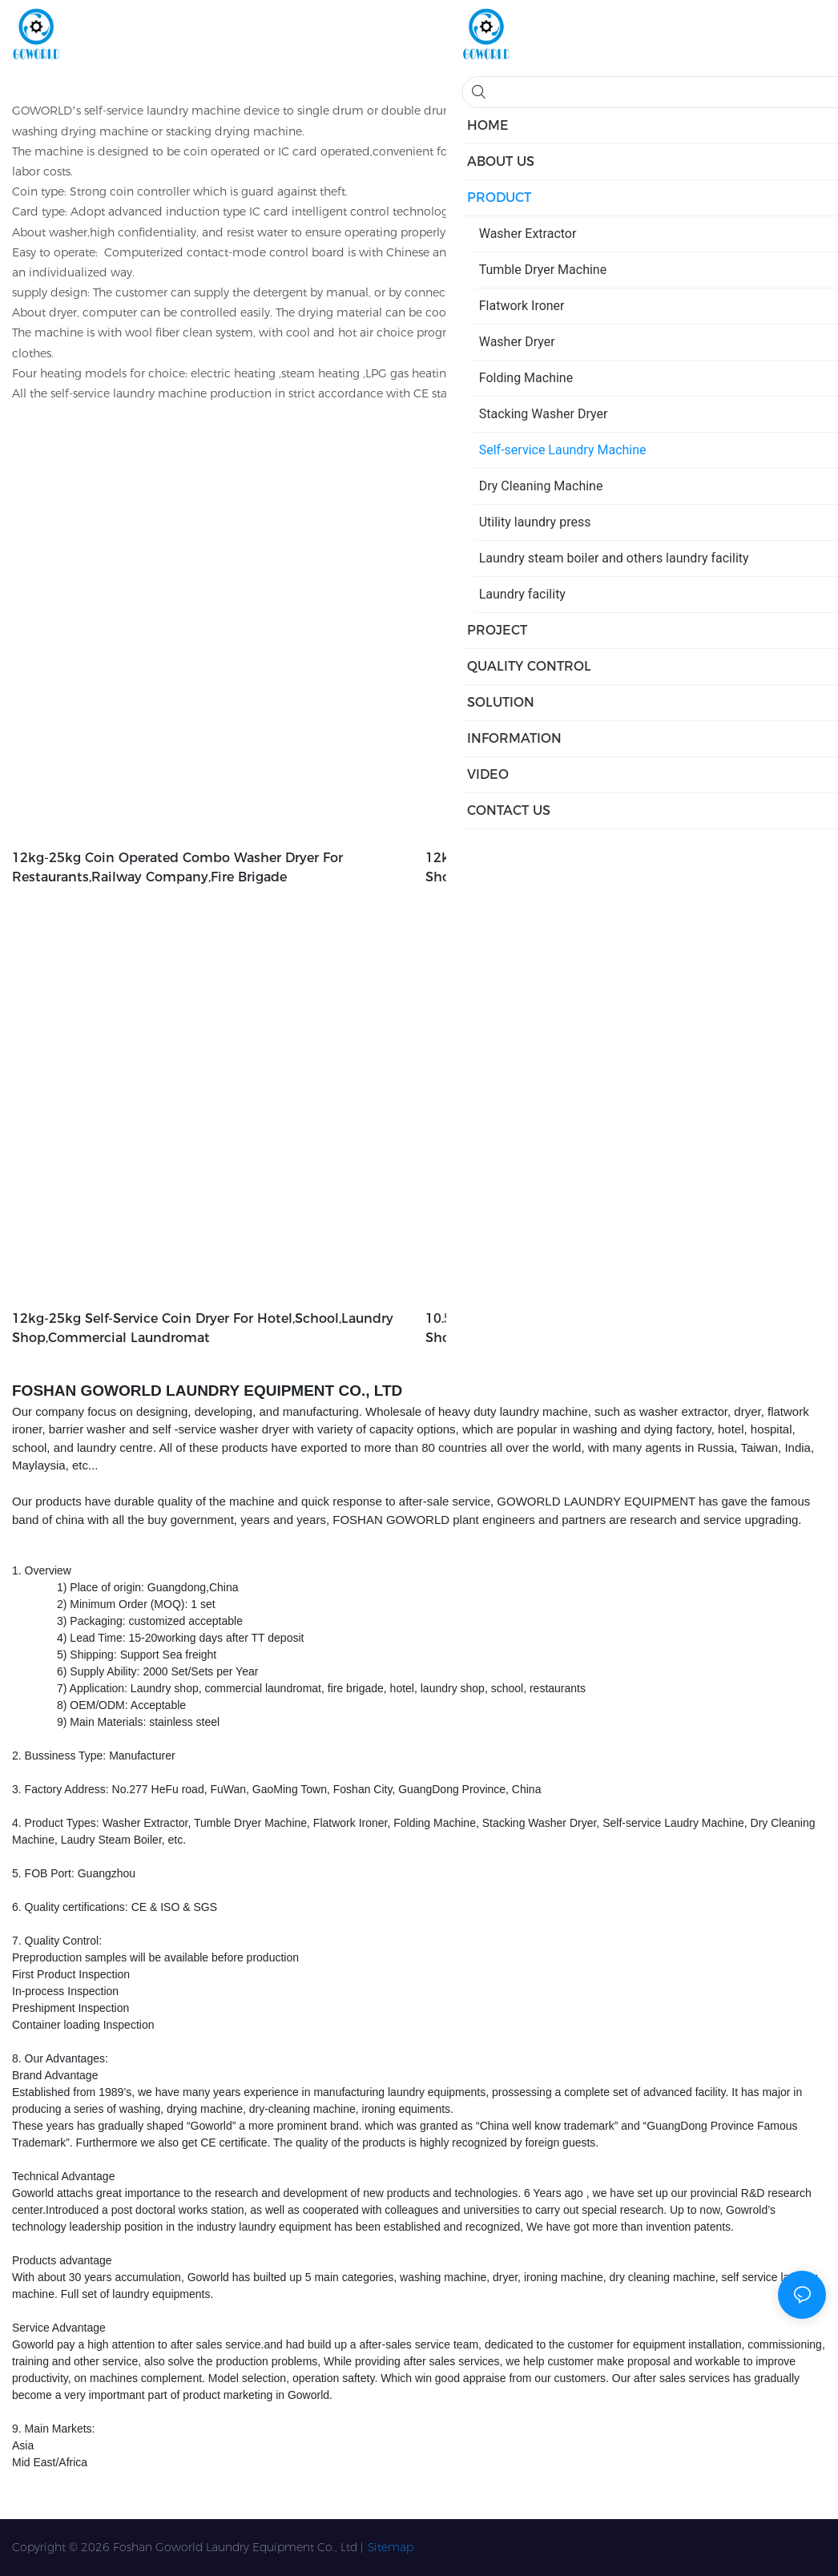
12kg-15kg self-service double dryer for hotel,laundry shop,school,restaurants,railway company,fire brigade (604, 867)
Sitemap (390, 2547)
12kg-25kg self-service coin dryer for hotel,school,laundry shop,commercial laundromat (202, 1328)
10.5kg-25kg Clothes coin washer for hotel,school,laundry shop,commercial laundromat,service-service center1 (616, 1328)
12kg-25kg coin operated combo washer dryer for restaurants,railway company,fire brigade (177, 867)
